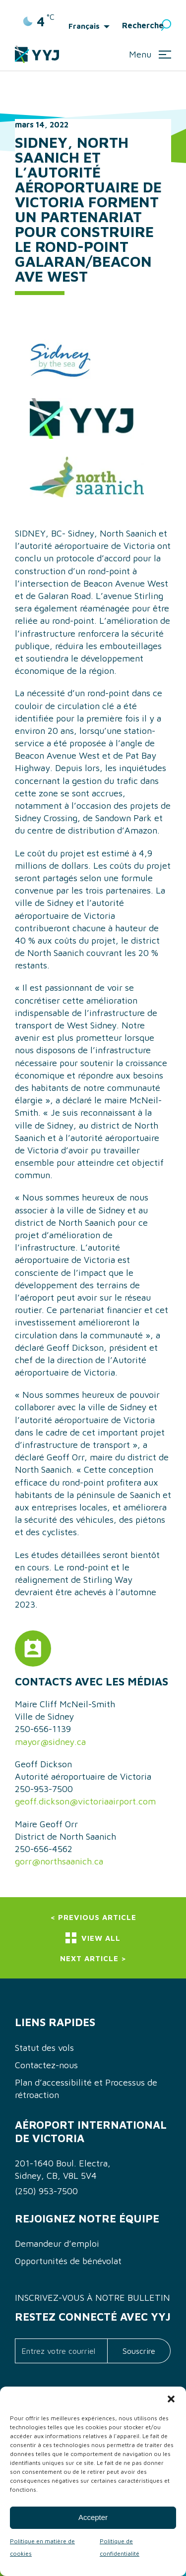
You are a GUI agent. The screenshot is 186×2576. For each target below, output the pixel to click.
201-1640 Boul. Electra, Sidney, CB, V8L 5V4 (63, 2169)
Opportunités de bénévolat (68, 2261)
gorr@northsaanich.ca (59, 1861)
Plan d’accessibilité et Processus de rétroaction (86, 2088)
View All (93, 1937)
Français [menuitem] (84, 25)
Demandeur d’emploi (57, 2243)
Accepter (93, 2517)
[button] (171, 2399)
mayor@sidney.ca (50, 1742)
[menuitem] (91, 25)
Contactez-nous (46, 2065)
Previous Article (97, 1917)
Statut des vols (44, 2047)
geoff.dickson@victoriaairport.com (85, 1801)
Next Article (89, 1958)
